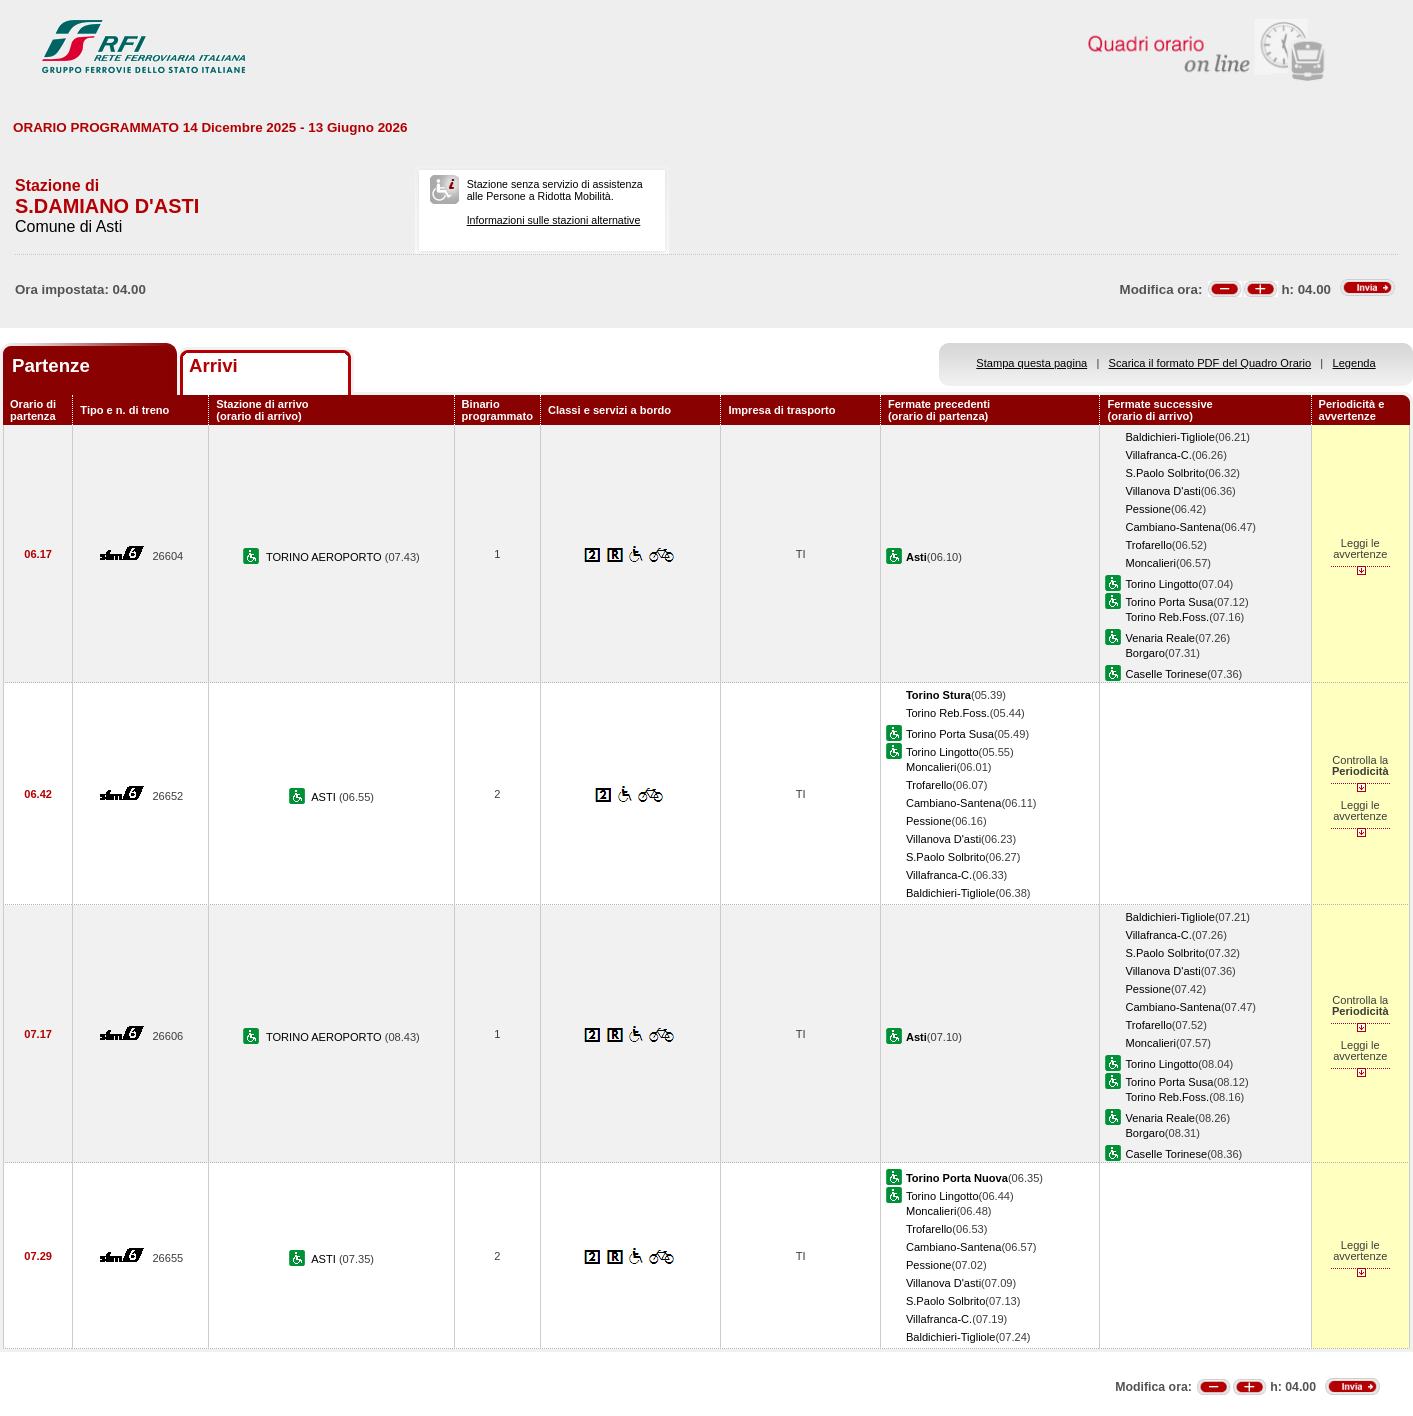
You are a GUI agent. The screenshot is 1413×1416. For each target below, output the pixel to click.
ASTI (325, 797)
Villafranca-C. (1158, 455)
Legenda (1354, 363)
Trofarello (1148, 545)
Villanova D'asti (1162, 491)
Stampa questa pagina (1031, 363)
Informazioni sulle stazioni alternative (554, 220)
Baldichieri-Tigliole (1169, 437)
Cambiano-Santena (1172, 527)
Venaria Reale (1160, 638)
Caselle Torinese (1166, 674)
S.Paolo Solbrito (1164, 473)
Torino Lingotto (1161, 584)
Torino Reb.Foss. (1167, 617)
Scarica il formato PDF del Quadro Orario (1210, 363)
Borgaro (1144, 653)
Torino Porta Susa (1169, 602)
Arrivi (213, 365)
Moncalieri (1150, 563)
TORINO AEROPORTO (325, 557)
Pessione (1148, 509)
